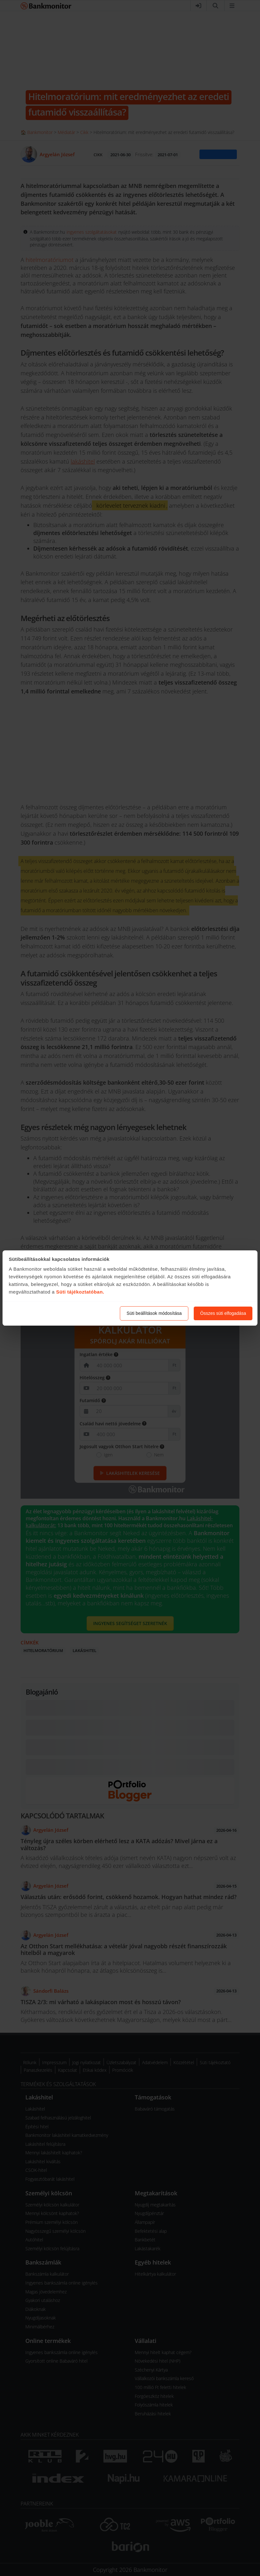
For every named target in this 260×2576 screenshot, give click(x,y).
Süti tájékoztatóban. (80, 1292)
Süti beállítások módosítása (154, 1313)
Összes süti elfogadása (223, 1313)
